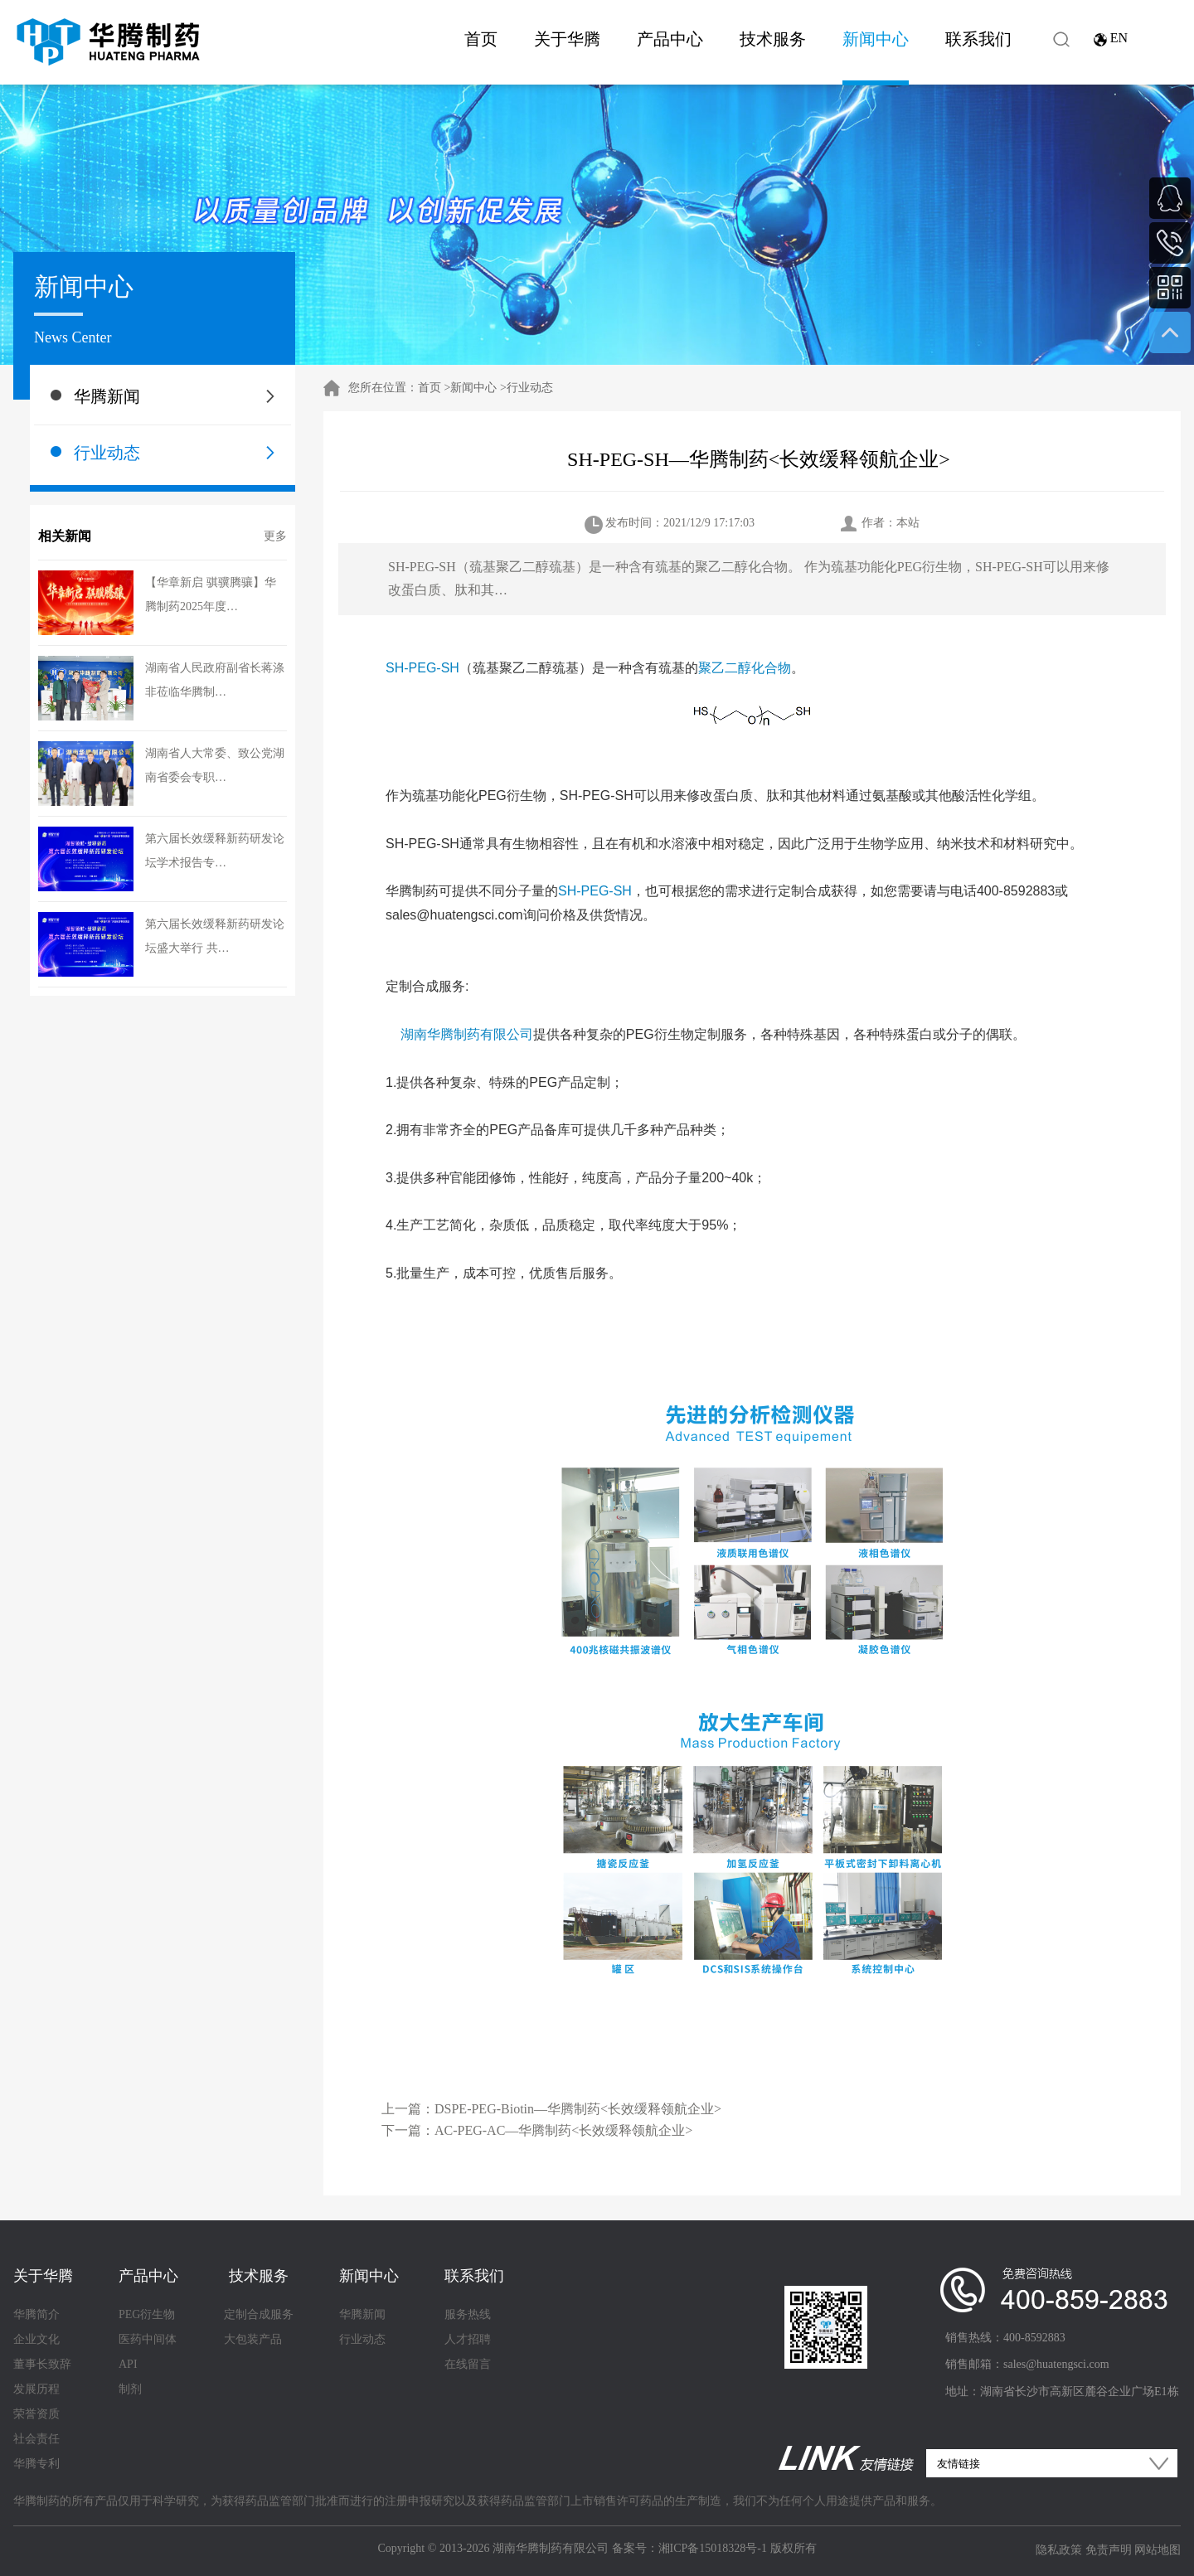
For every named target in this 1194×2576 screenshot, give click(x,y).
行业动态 (107, 453)
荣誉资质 (36, 2414)
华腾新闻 (107, 396)
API (128, 2364)
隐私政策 (1059, 2550)
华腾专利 (36, 2463)
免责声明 (1108, 2550)
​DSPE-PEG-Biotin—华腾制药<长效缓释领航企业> (577, 2109)
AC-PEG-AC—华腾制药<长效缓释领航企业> (563, 2130)
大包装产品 (253, 2339)
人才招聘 (467, 2339)
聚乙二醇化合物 (744, 668)
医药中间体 (148, 2339)
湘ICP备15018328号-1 (712, 2548)
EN (1119, 38)
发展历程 (36, 2389)
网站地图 (1157, 2550)
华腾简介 (36, 2314)
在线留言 (467, 2364)
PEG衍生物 (147, 2314)
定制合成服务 (259, 2314)
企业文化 (36, 2339)
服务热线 (467, 2314)
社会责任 (36, 2439)
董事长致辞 (42, 2364)
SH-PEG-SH (422, 668)
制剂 (130, 2389)
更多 (275, 536)
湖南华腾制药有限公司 (466, 1034)
